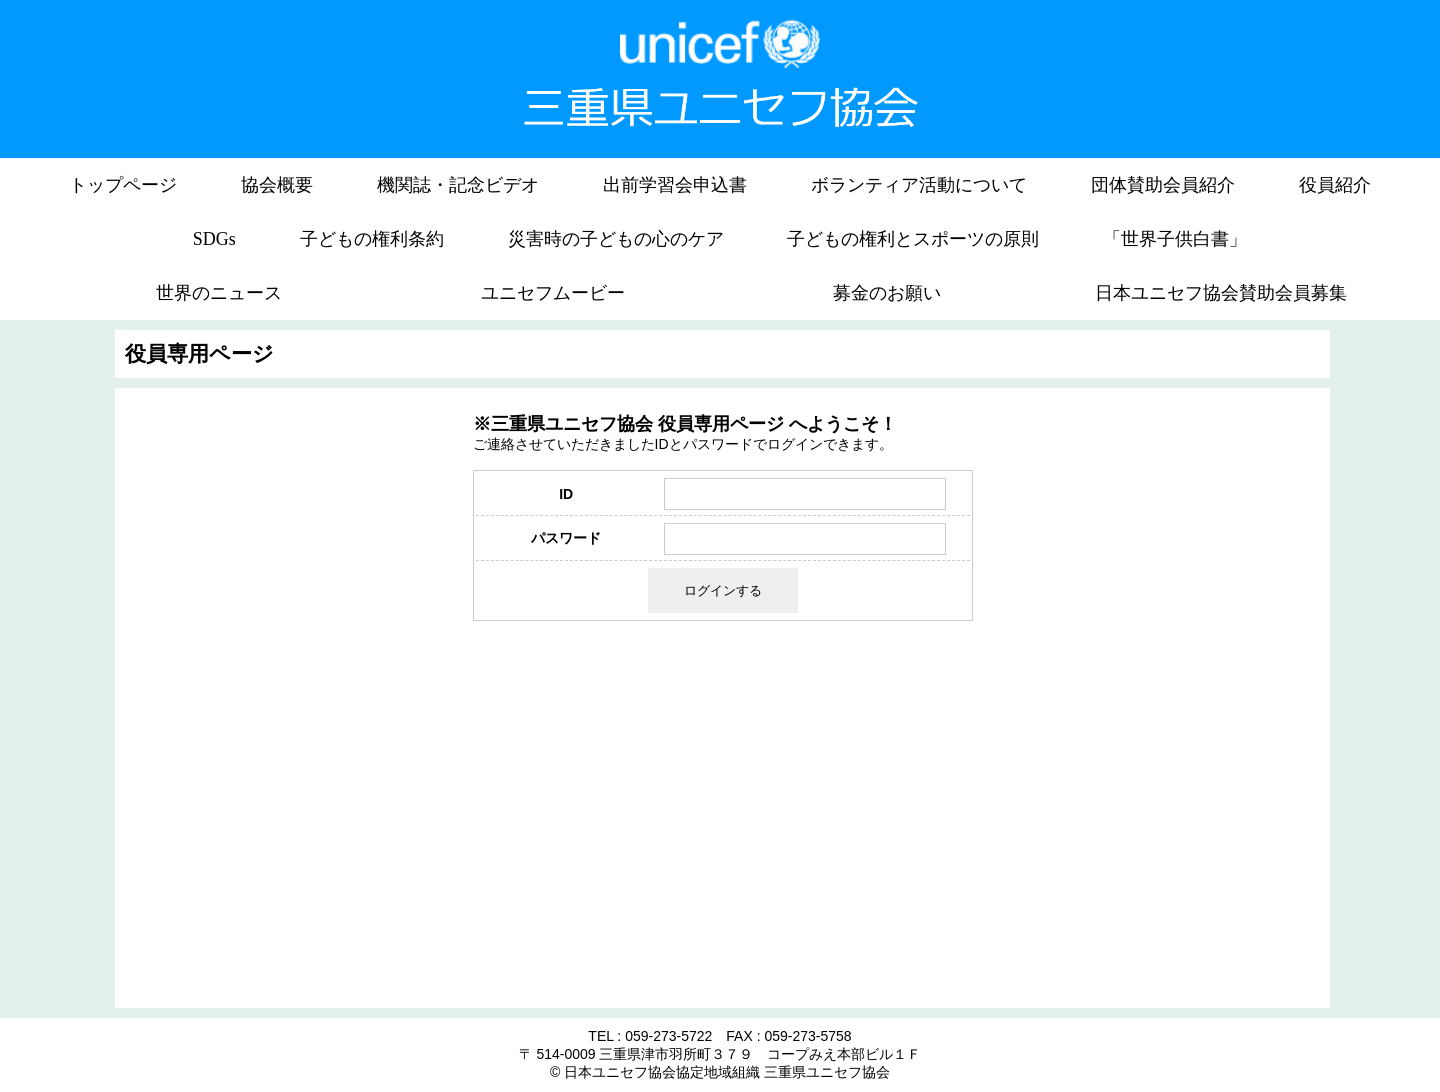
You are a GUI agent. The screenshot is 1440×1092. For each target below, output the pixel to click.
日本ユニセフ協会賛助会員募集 (1221, 293)
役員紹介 (1335, 185)
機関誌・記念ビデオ (458, 185)
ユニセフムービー (553, 293)
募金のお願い (887, 293)
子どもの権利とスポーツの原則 (913, 239)
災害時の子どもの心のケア (616, 239)
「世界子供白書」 (1175, 239)
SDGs (214, 239)
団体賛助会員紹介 (1163, 185)
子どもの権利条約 (372, 239)
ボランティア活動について (919, 185)
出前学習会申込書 (675, 185)
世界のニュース (219, 293)
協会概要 (277, 185)
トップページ (123, 185)
